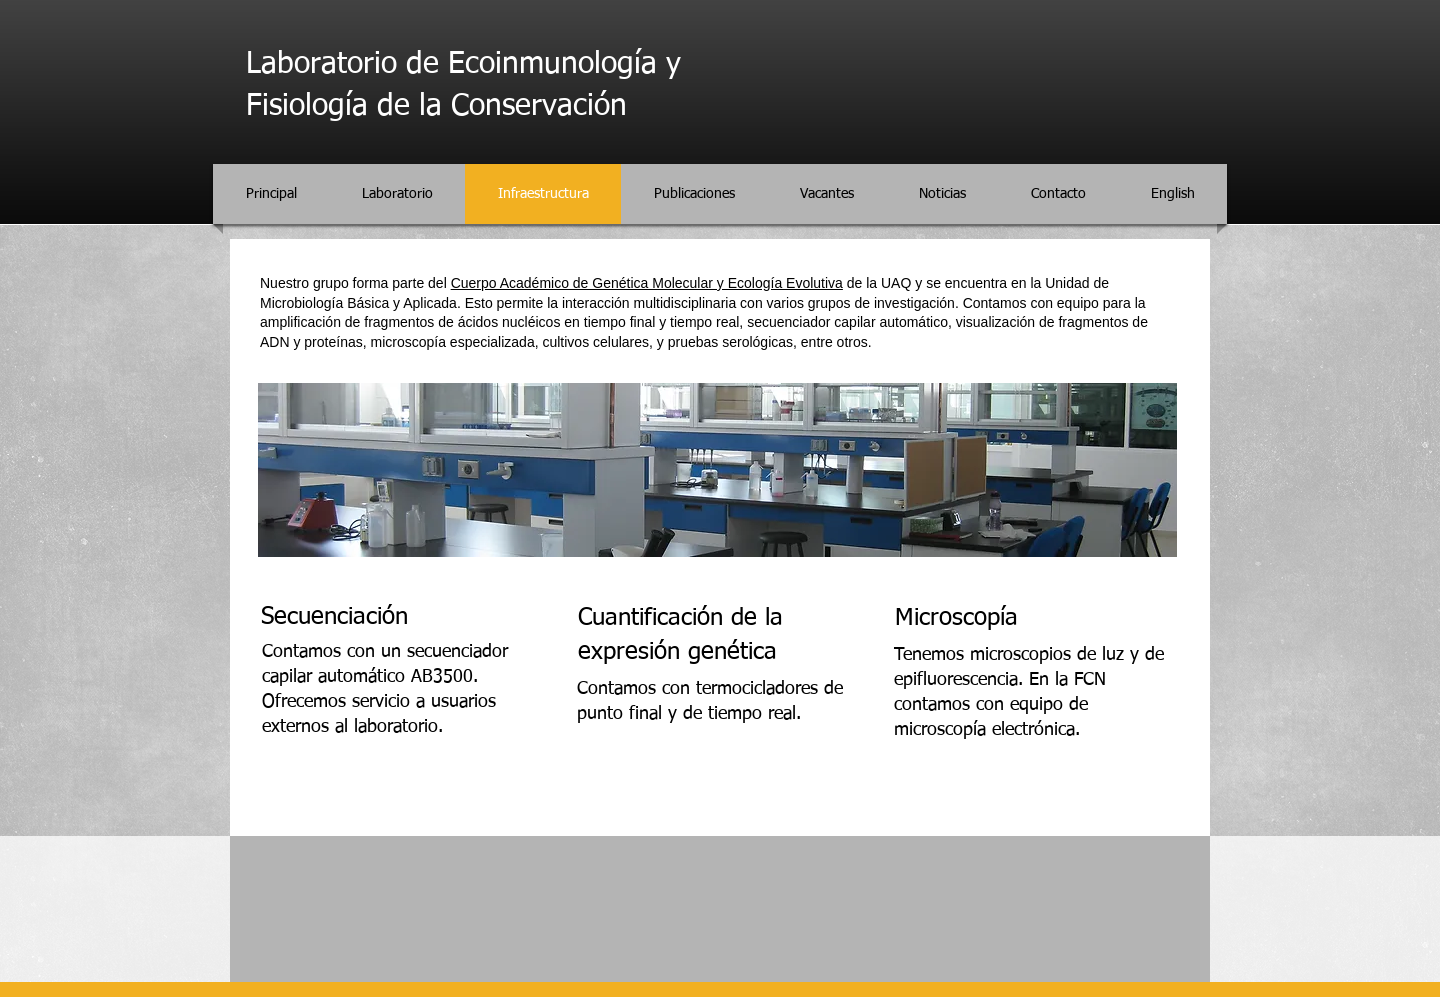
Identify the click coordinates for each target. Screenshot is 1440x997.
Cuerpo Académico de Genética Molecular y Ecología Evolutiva (647, 283)
